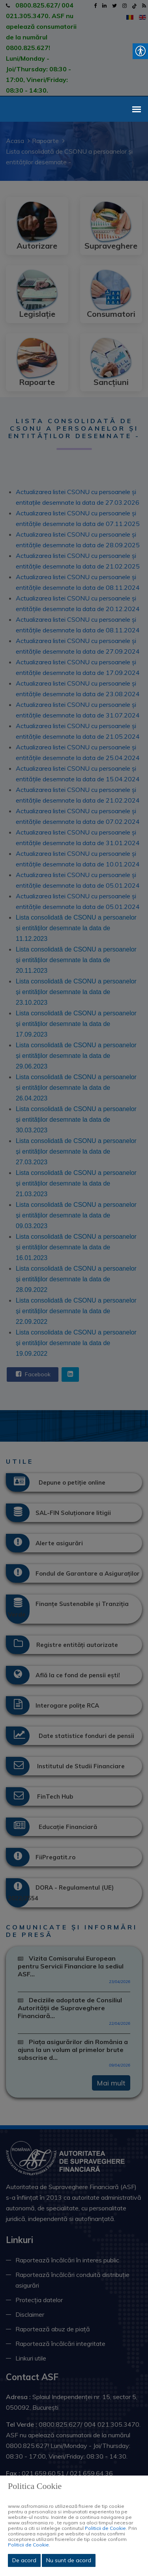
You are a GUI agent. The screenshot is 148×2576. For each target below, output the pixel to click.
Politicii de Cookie (105, 2528)
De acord (24, 2560)
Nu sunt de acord (68, 2560)
